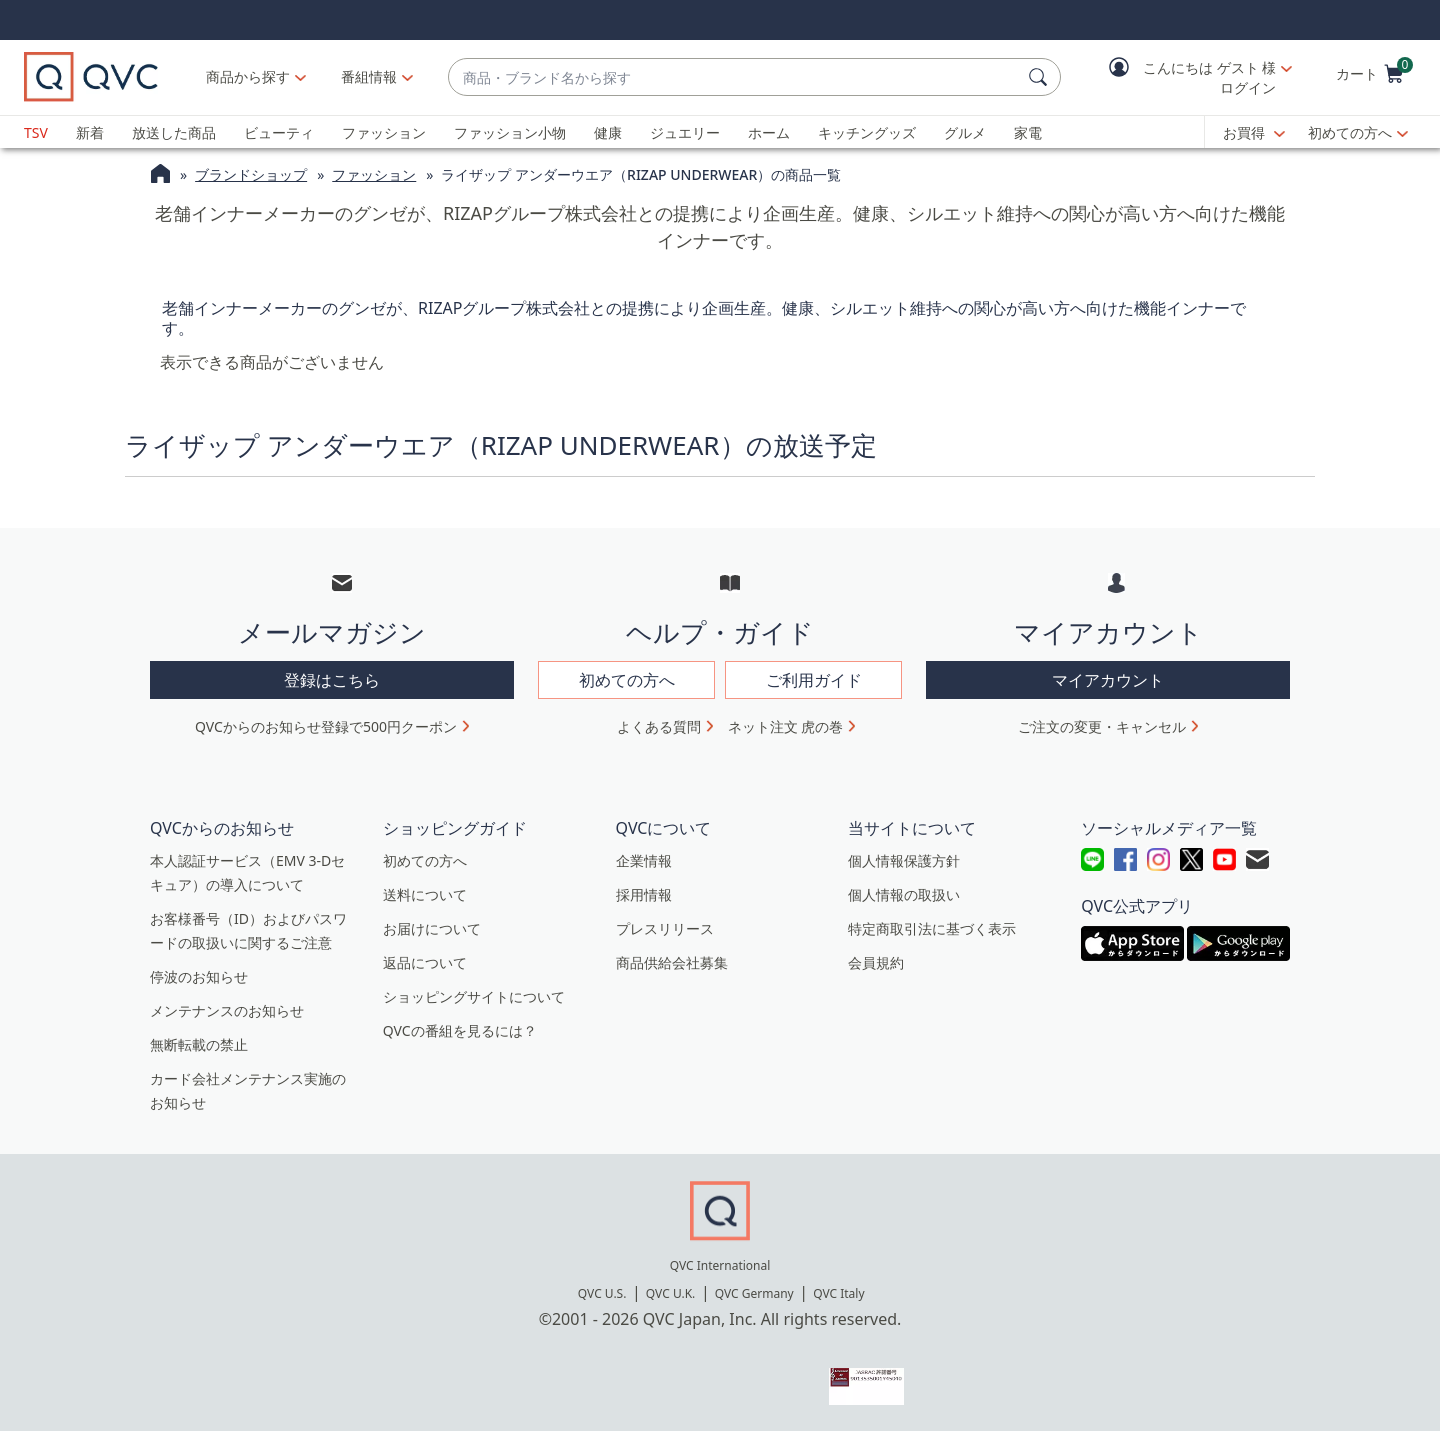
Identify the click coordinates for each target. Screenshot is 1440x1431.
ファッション (384, 132)
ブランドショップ (251, 174)
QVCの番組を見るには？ (460, 1030)
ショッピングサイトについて (474, 996)
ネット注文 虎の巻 (786, 726)
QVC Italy (838, 1293)
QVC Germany (754, 1293)
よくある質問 (659, 726)
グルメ (965, 132)
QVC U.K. (670, 1293)
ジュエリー (685, 132)
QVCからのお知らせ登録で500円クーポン (326, 726)
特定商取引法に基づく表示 (932, 928)
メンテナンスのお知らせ (227, 1010)
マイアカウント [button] (1108, 680)
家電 (1028, 132)
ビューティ (279, 132)
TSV (36, 132)
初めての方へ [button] (627, 680)
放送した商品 (174, 132)
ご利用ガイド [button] (814, 680)
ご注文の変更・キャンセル (1102, 726)
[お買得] (1254, 133)
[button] (1186, 77)
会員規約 (876, 962)
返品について (425, 962)
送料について (425, 894)
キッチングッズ (867, 132)
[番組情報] (369, 77)
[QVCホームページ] (160, 176)
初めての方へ (1350, 132)
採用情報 (644, 894)
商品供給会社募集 (672, 962)
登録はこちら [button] (332, 680)
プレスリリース (665, 928)
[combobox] (734, 77)
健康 (608, 132)
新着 (90, 132)
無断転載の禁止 (199, 1044)
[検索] (1041, 77)
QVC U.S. (602, 1293)
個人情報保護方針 (904, 860)
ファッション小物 (510, 132)
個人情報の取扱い (904, 894)
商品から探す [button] (248, 76)
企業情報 (644, 860)
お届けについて (432, 928)
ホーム (769, 132)
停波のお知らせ (199, 976)
